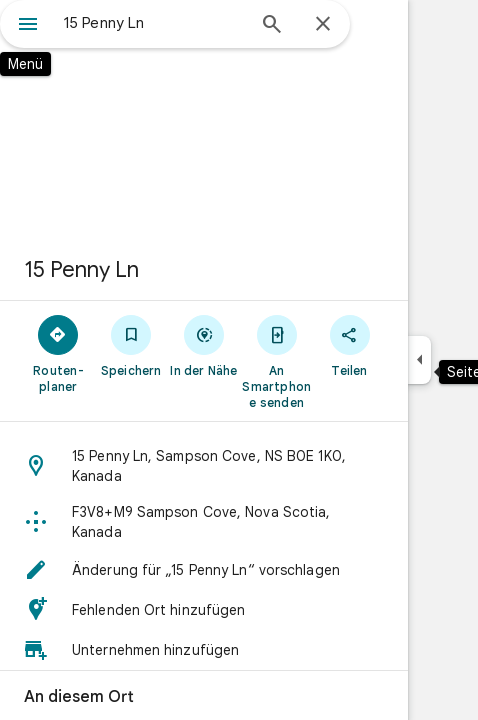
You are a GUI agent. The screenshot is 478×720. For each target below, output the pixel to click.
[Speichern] (131, 345)
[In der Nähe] (204, 345)
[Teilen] (349, 345)
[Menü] (28, 26)
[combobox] (154, 23)
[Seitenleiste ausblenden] (419, 360)
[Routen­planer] (58, 353)
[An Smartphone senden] (276, 361)
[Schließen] (323, 25)
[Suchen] (272, 26)
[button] (204, 466)
